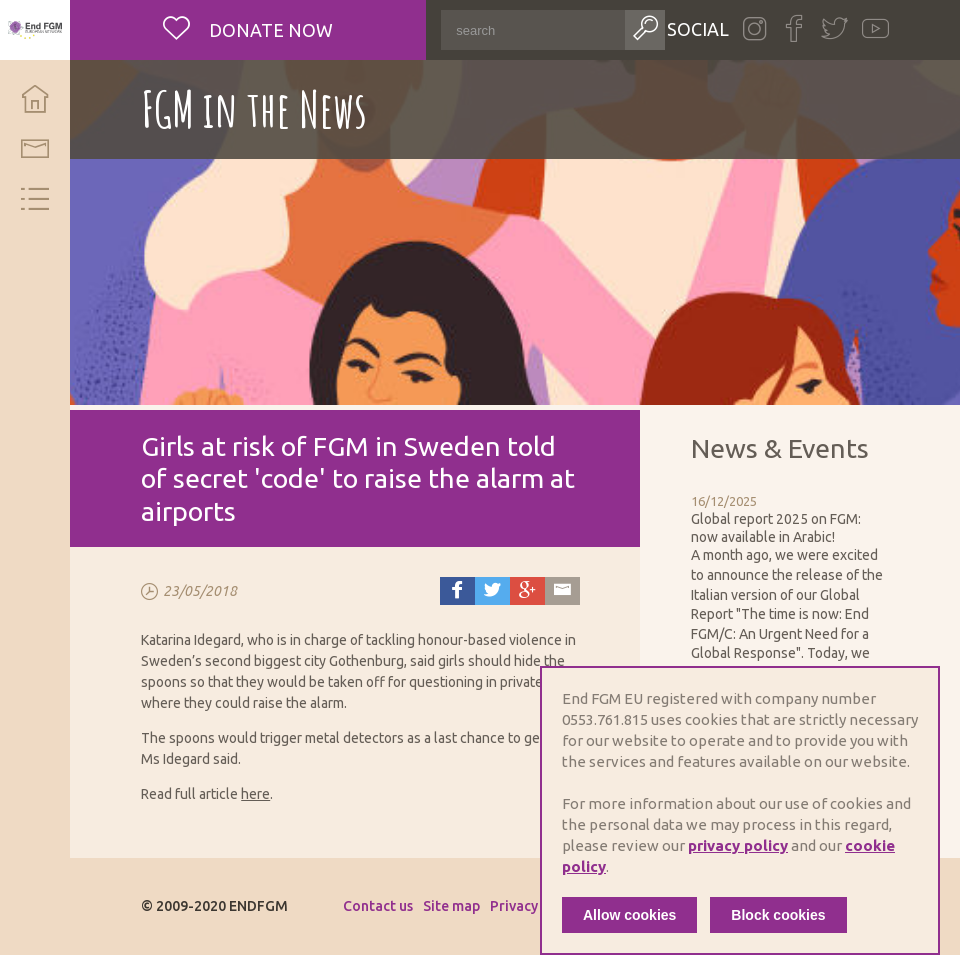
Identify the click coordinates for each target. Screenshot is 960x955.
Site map (451, 906)
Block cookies (778, 915)
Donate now (269, 30)
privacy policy (738, 845)
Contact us (378, 906)
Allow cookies (629, 915)
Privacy (514, 906)
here (255, 794)
